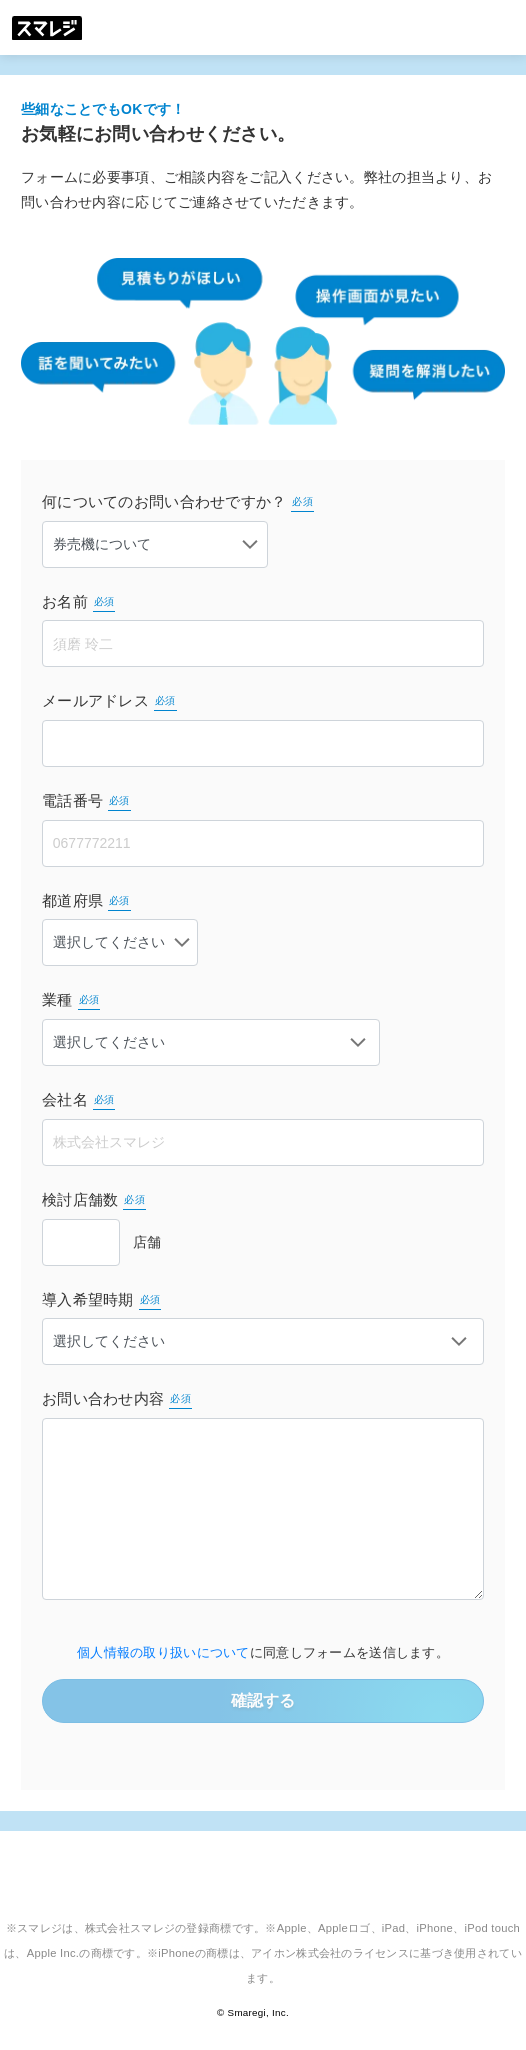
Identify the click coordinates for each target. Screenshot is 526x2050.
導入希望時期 (101, 1300)
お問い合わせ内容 (117, 1399)
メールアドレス (109, 701)
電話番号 (86, 801)
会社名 (78, 1100)
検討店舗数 (94, 1200)
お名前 (78, 602)
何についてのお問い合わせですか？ (178, 502)
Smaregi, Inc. (258, 2012)
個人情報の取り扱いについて (163, 1653)
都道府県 (86, 901)
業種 (71, 1000)
